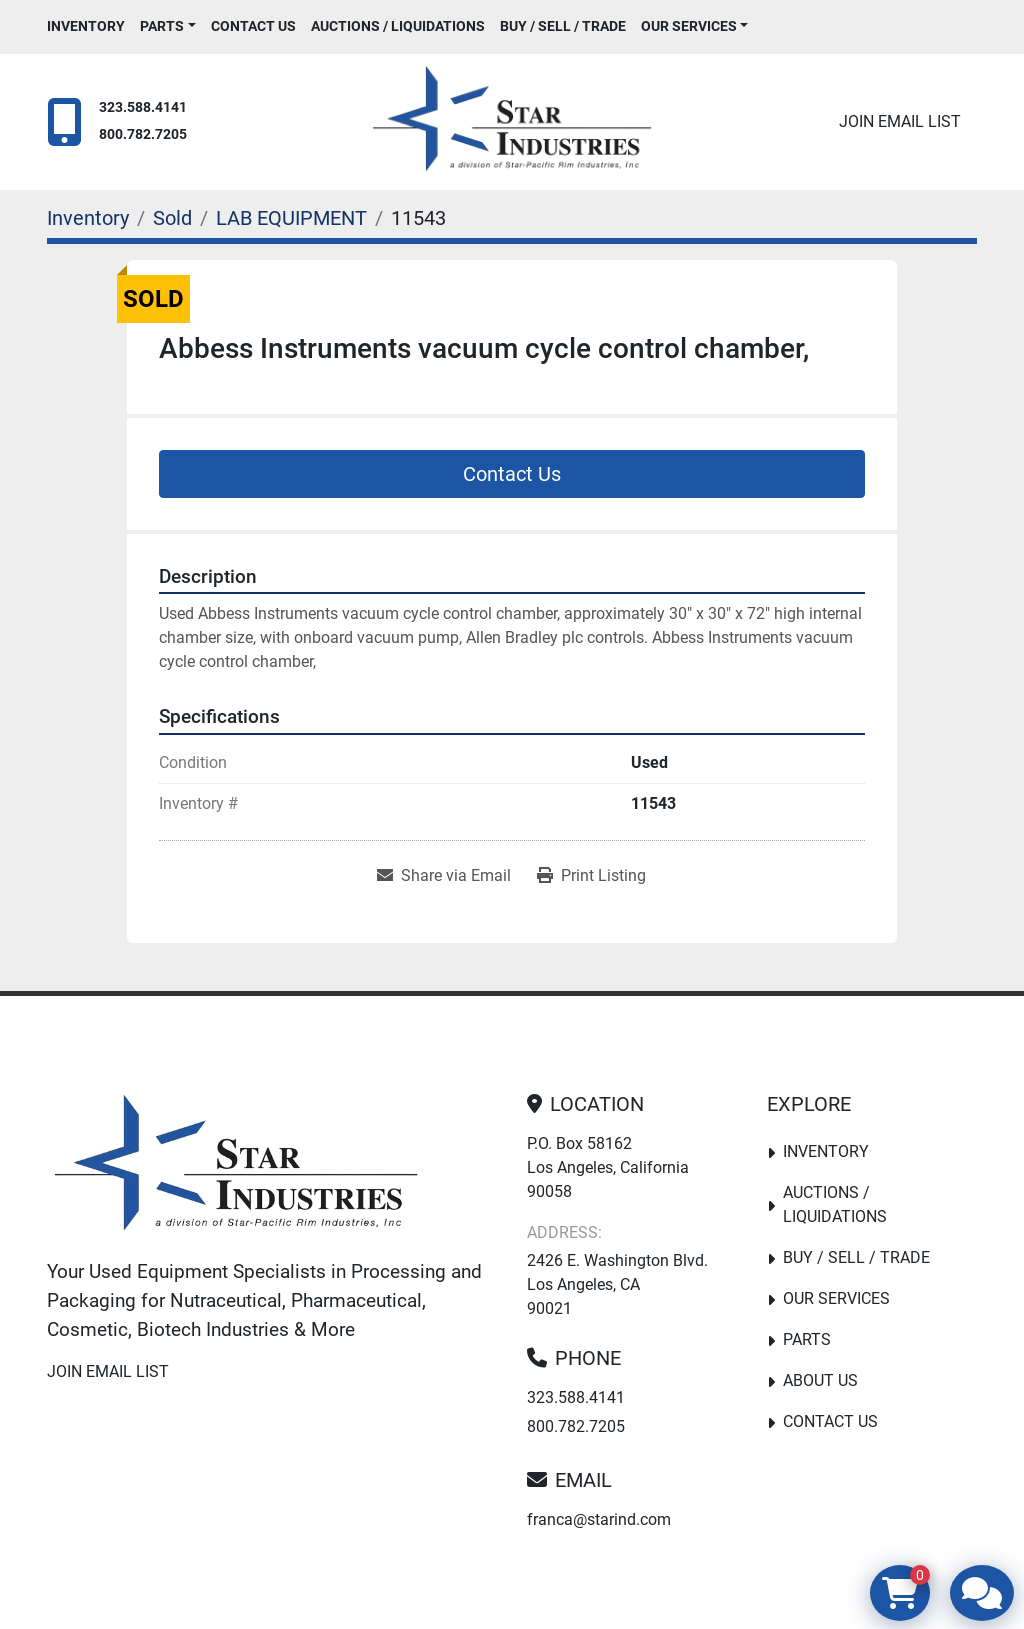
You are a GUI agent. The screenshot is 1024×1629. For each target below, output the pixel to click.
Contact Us (253, 26)
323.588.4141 (143, 107)
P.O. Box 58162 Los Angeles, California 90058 (608, 1167)
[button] (168, 26)
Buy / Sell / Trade (563, 26)
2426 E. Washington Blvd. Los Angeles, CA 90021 (617, 1284)
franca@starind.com (599, 1519)
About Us (820, 1380)
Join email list (900, 121)
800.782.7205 (143, 134)
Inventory (86, 26)
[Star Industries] (236, 1167)
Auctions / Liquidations (398, 26)
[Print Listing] (591, 876)
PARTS (162, 26)
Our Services (689, 26)
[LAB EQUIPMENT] (291, 218)
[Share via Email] (444, 876)
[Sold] (172, 218)
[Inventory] (88, 218)
